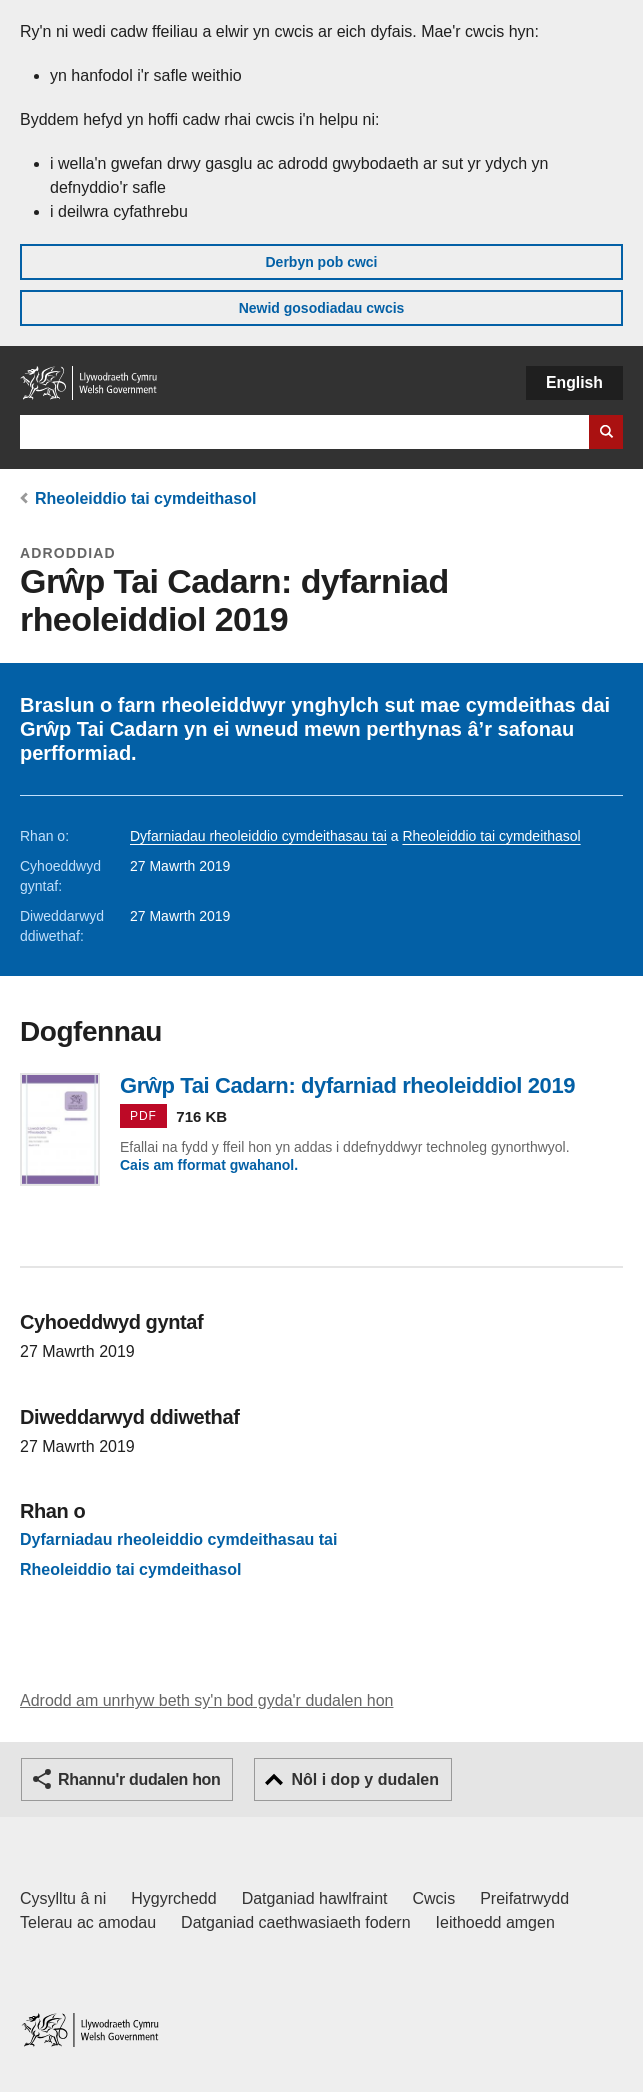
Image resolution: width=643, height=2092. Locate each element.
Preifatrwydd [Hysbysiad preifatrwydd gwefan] (524, 1898)
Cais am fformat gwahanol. (209, 1165)
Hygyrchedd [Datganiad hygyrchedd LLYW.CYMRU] (173, 1898)
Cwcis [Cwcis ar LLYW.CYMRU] (434, 1898)
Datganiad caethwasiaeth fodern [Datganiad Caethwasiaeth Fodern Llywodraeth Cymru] (296, 1922)
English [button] (574, 382)
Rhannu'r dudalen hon (139, 1779)
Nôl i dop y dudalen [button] (365, 1779)
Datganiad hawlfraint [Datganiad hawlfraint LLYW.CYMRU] (315, 1898)
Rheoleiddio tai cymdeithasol (145, 498)
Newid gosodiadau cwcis (322, 308)
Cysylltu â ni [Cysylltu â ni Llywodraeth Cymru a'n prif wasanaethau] (63, 1898)
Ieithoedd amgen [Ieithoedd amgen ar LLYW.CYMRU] (495, 1922)
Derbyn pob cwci (321, 262)
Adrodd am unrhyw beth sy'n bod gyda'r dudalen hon (206, 1700)
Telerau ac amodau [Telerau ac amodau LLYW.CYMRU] (88, 1922)
